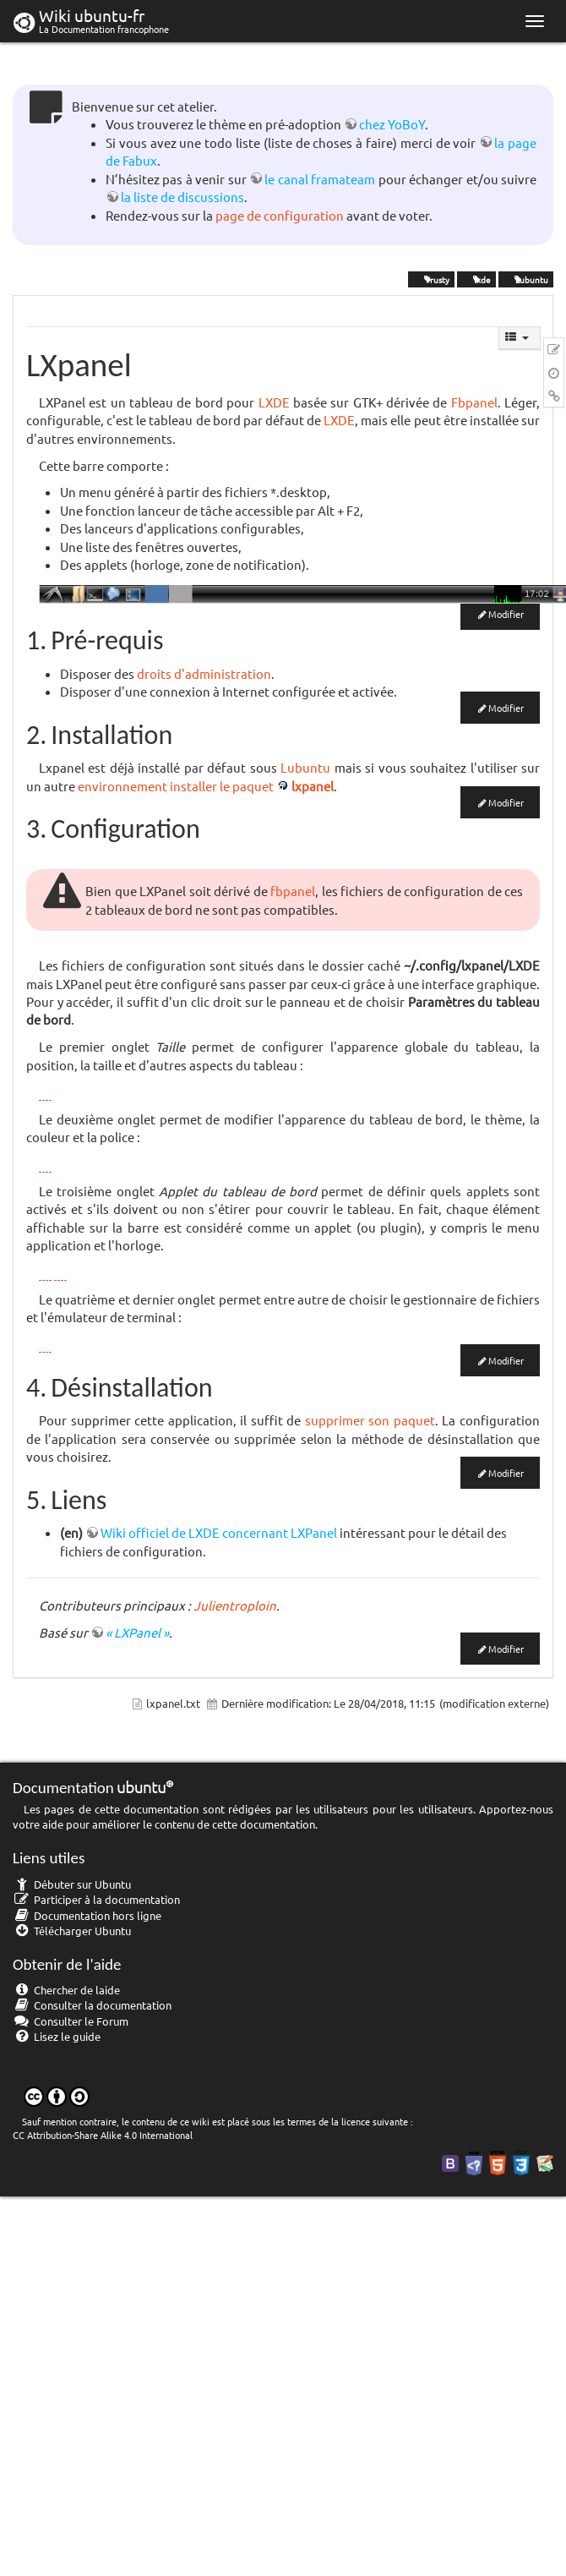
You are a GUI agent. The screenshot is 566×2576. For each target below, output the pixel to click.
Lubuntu (525, 278)
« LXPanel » (137, 1632)
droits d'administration (204, 673)
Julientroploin (234, 1605)
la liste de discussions (182, 197)
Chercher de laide (66, 1990)
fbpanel (292, 891)
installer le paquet (222, 786)
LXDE (274, 402)
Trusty (431, 278)
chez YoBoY (392, 124)
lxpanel (312, 786)
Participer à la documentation (96, 1899)
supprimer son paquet (370, 1420)
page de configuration (279, 215)
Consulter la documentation (92, 2005)
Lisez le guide (57, 2036)
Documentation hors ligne (87, 1915)
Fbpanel (474, 402)
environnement (122, 786)
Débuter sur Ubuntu (72, 1884)
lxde (476, 278)
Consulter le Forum (70, 2021)
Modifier (506, 614)
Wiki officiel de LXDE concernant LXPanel (219, 1532)
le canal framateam (319, 179)
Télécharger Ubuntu (72, 1930)
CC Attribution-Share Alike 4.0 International (103, 2134)
